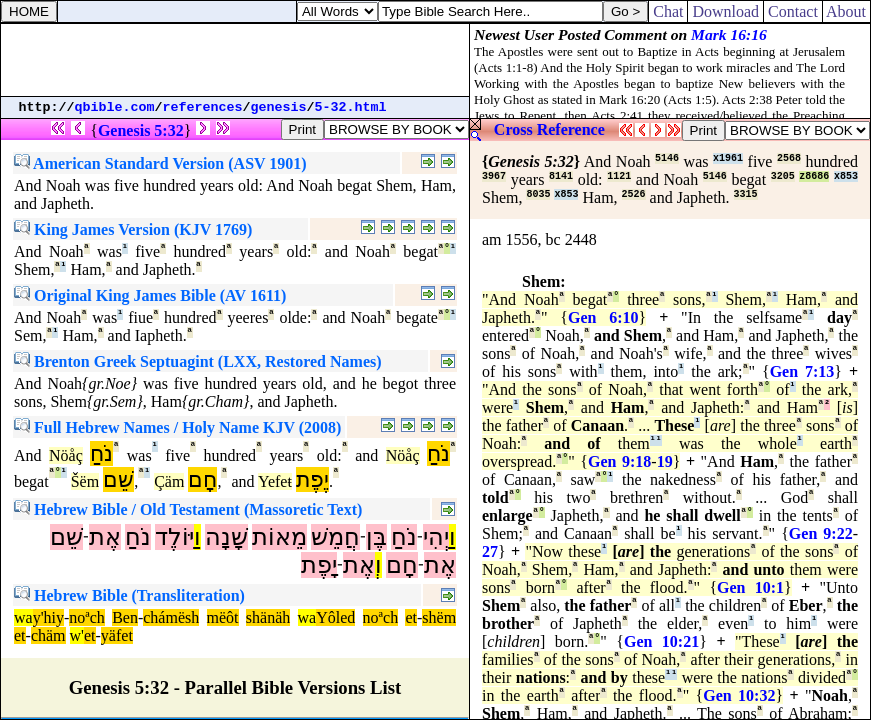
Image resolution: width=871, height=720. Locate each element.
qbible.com (115, 107)
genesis (279, 107)
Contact (793, 11)
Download (725, 11)
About (846, 11)
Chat (668, 11)
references (203, 107)
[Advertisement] (235, 60)
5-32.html (351, 107)
